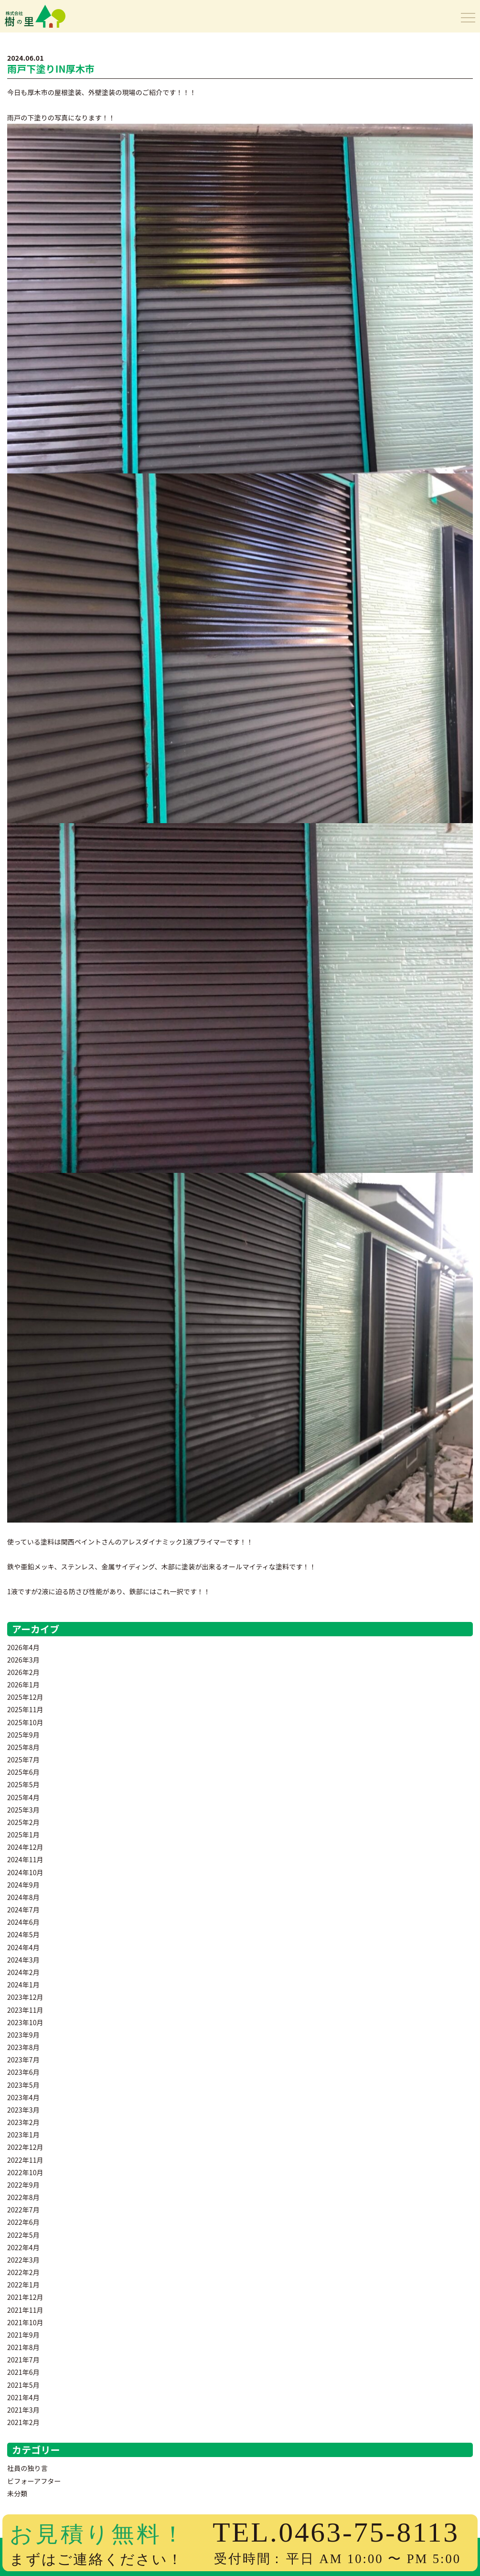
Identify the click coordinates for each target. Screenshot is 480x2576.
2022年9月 (23, 2185)
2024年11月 (25, 1859)
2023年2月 (23, 2122)
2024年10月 (25, 1872)
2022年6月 (23, 2222)
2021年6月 (23, 2372)
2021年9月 (23, 2335)
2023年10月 (25, 2022)
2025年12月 (25, 1697)
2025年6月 (23, 1772)
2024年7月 (23, 1909)
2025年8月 (23, 1747)
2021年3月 (23, 2410)
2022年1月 (23, 2284)
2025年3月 (23, 1809)
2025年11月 (25, 1709)
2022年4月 (23, 2247)
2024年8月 (23, 1897)
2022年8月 (23, 2197)
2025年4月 (23, 1797)
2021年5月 (23, 2385)
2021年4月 (23, 2397)
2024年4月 (23, 1947)
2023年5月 (23, 2085)
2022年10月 (25, 2172)
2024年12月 (25, 1847)
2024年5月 (23, 1934)
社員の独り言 (27, 2468)
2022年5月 (23, 2235)
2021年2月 (23, 2422)
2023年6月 (23, 2072)
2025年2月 (23, 1822)
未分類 (17, 2493)
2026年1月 (23, 1684)
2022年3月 (23, 2260)
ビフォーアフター (34, 2481)
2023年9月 (23, 2034)
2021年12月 (25, 2297)
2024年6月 (23, 1922)
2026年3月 (23, 1659)
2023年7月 (23, 2059)
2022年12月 (25, 2147)
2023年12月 (25, 1997)
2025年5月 (23, 1784)
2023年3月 (23, 2109)
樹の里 (25, 26)
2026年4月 (23, 1647)
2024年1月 (23, 1984)
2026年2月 (23, 1672)
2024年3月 (23, 1959)
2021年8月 (23, 2347)
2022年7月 (23, 2209)
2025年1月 (23, 1834)
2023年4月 (23, 2097)
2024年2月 (23, 1972)
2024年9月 (23, 1884)
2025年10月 (25, 1722)
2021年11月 (25, 2310)
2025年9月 (23, 1734)
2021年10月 (25, 2322)
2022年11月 (25, 2160)
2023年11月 (25, 2010)
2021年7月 (23, 2359)
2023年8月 (23, 2047)
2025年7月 (23, 1759)
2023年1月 (23, 2134)
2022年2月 (23, 2272)
